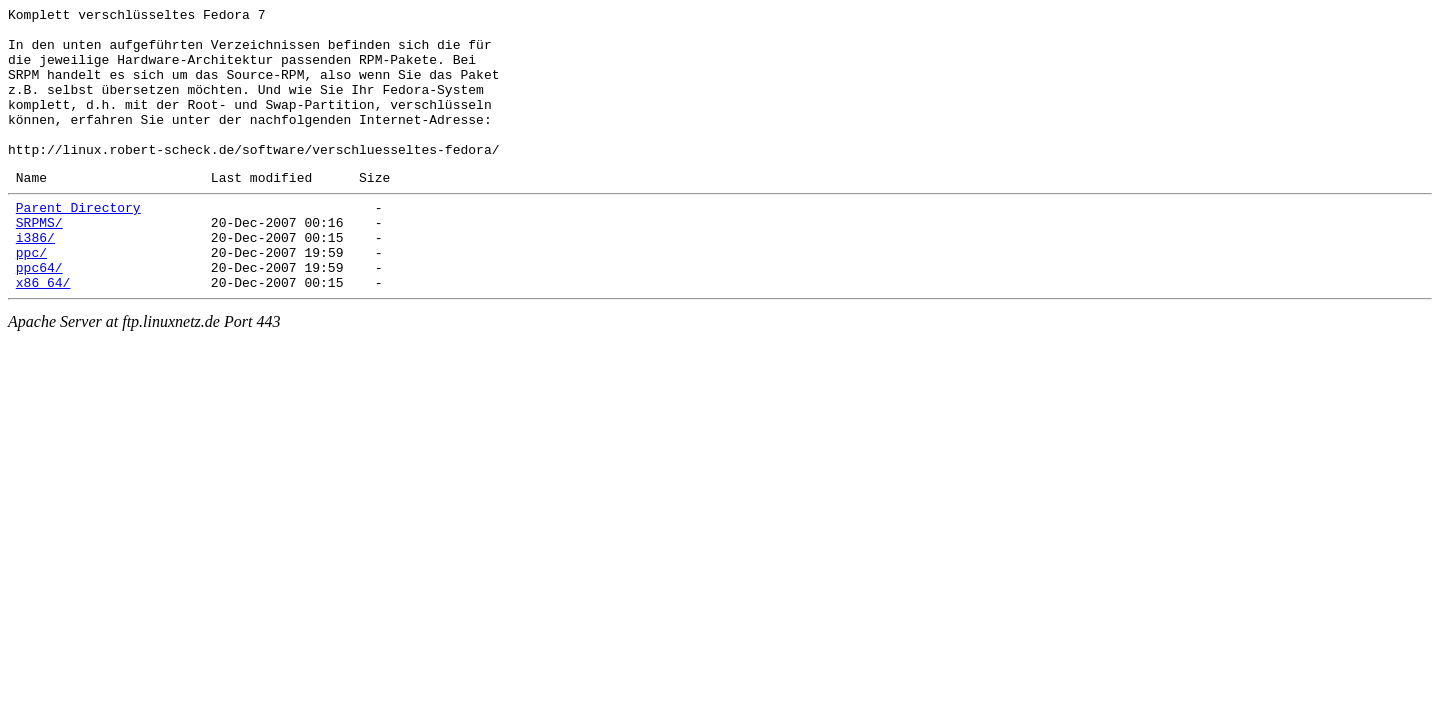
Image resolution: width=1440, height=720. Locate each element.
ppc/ (31, 297)
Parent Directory (78, 243)
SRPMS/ (39, 261)
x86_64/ (43, 333)
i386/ (35, 279)
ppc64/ (39, 315)
